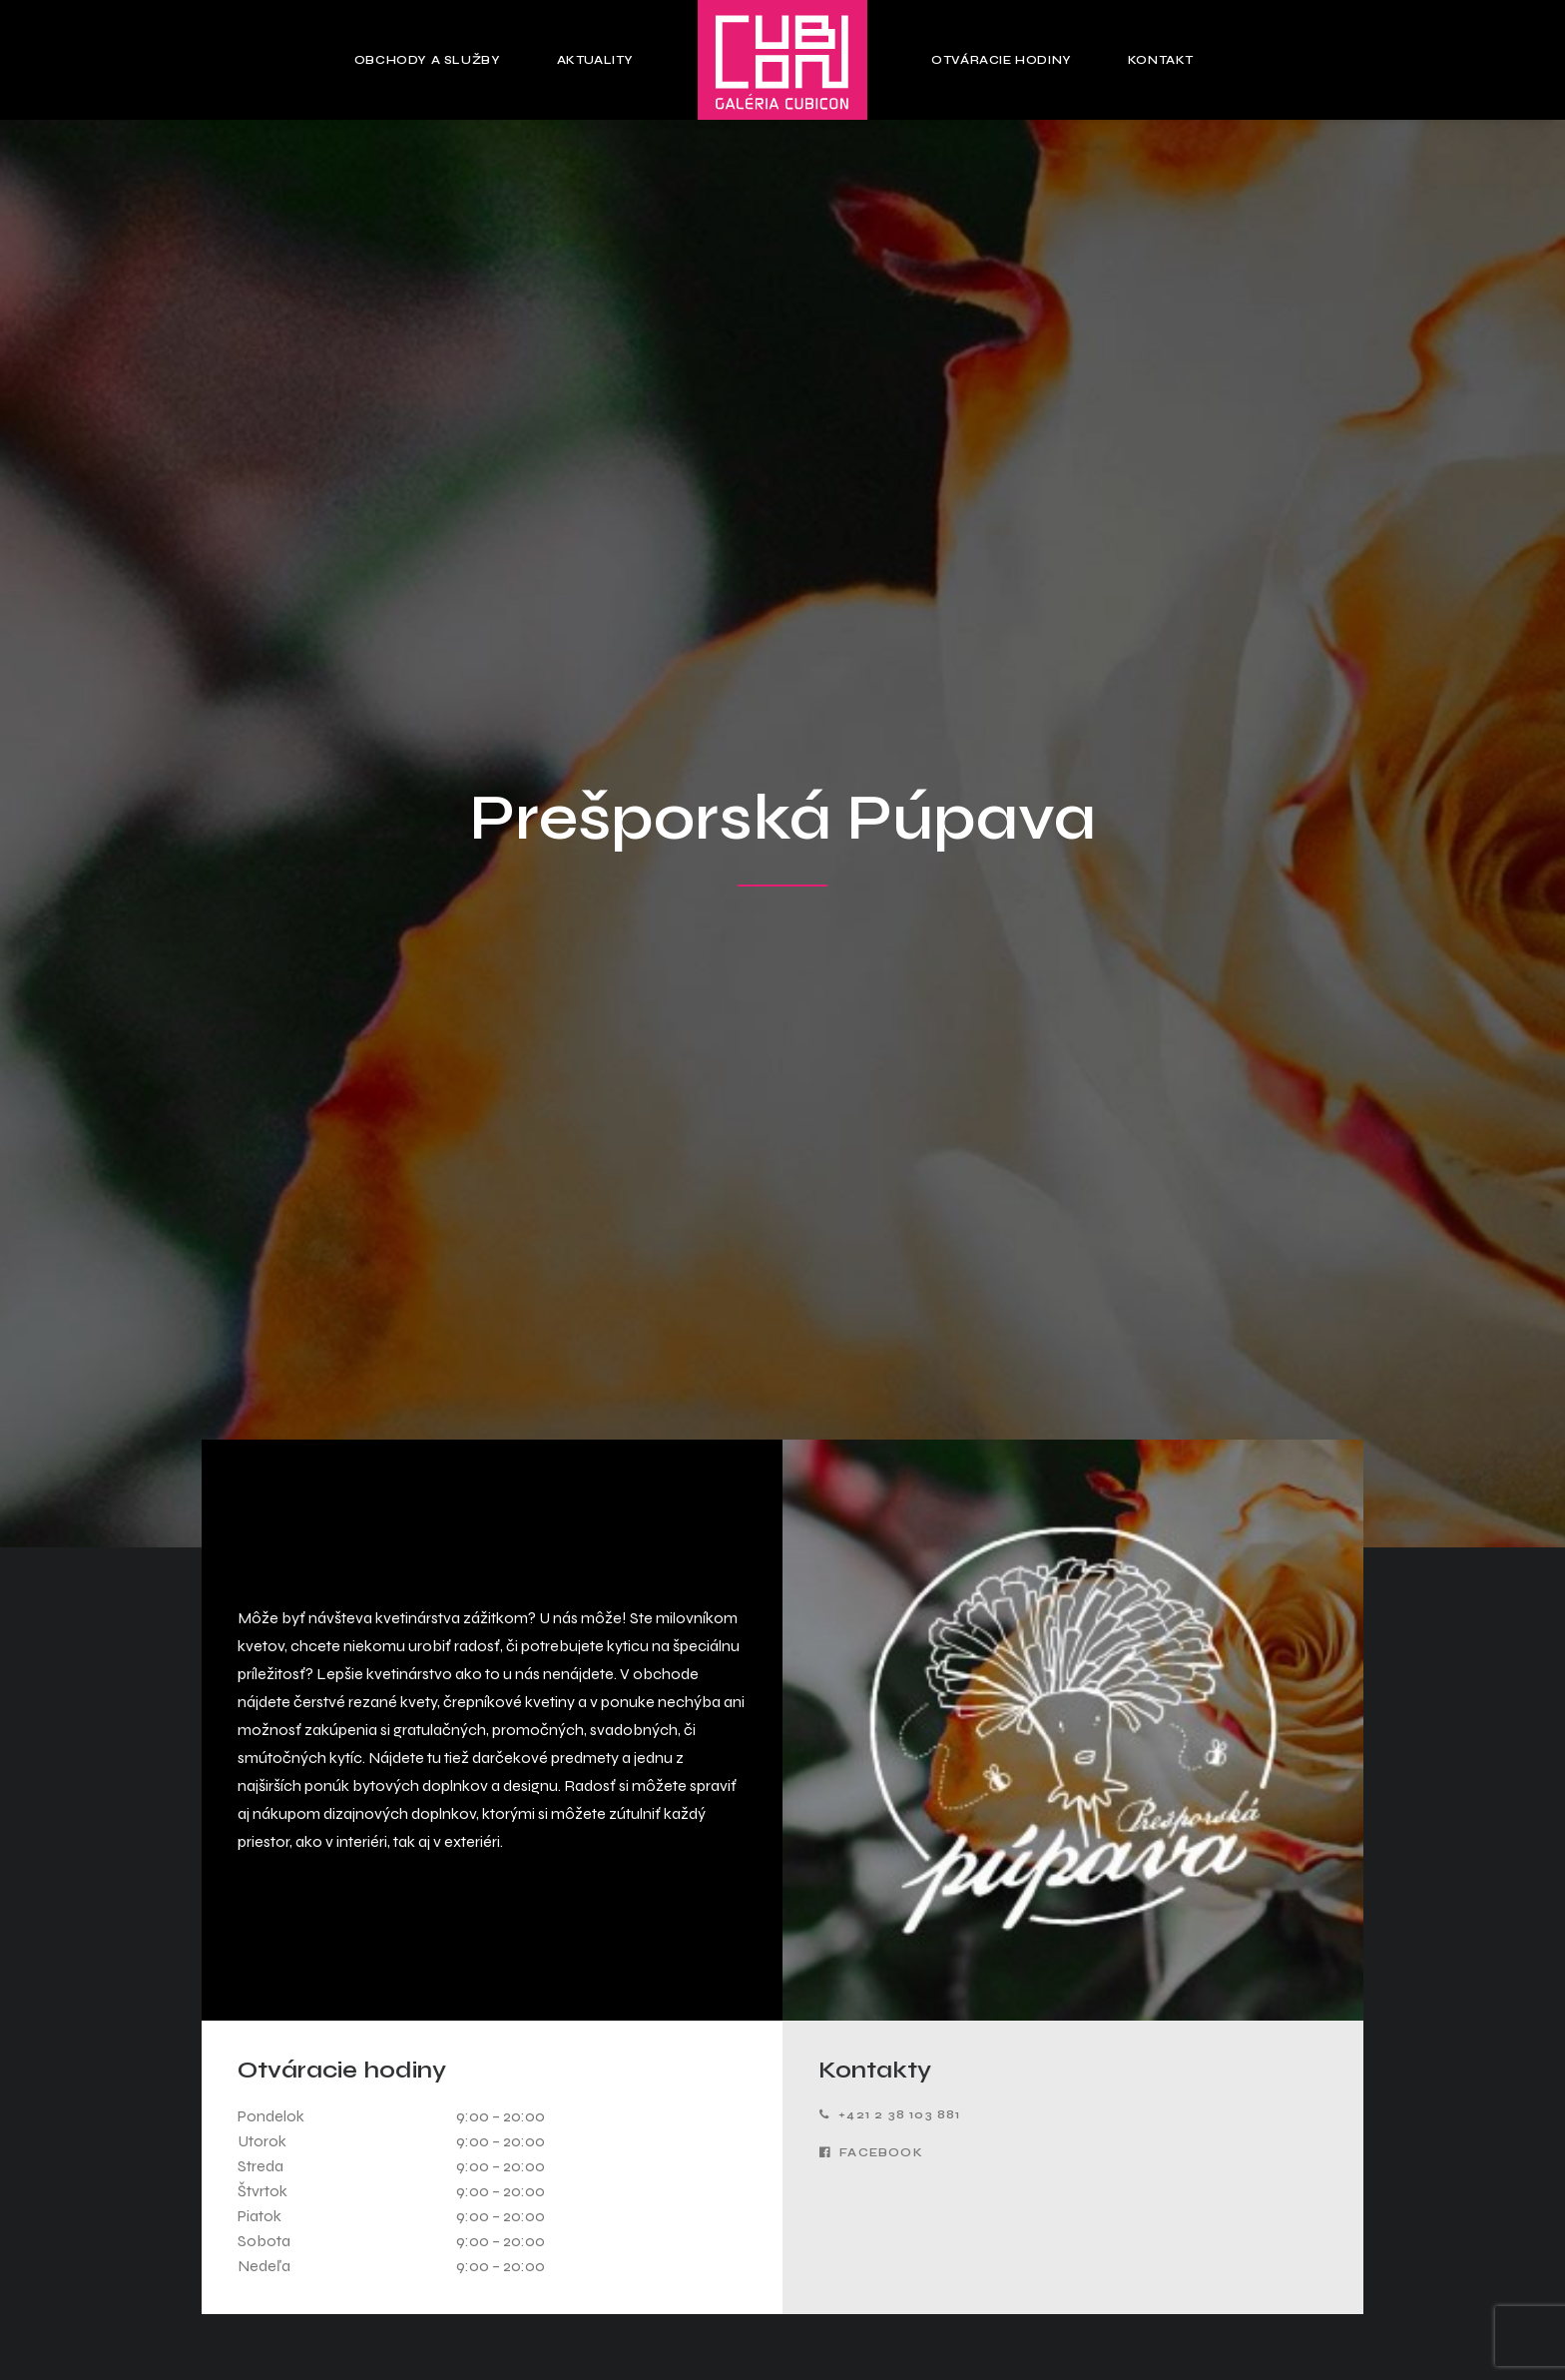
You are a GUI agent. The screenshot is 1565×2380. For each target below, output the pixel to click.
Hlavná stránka (782, 2106)
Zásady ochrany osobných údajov (782, 2292)
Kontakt (1161, 60)
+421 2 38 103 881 (890, 1118)
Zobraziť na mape (383, 2146)
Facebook (871, 1156)
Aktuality (595, 60)
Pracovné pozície (1182, 2191)
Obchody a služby (427, 60)
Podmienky (914, 1812)
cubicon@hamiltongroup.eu (383, 2185)
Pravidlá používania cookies (782, 2261)
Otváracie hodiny (1001, 60)
